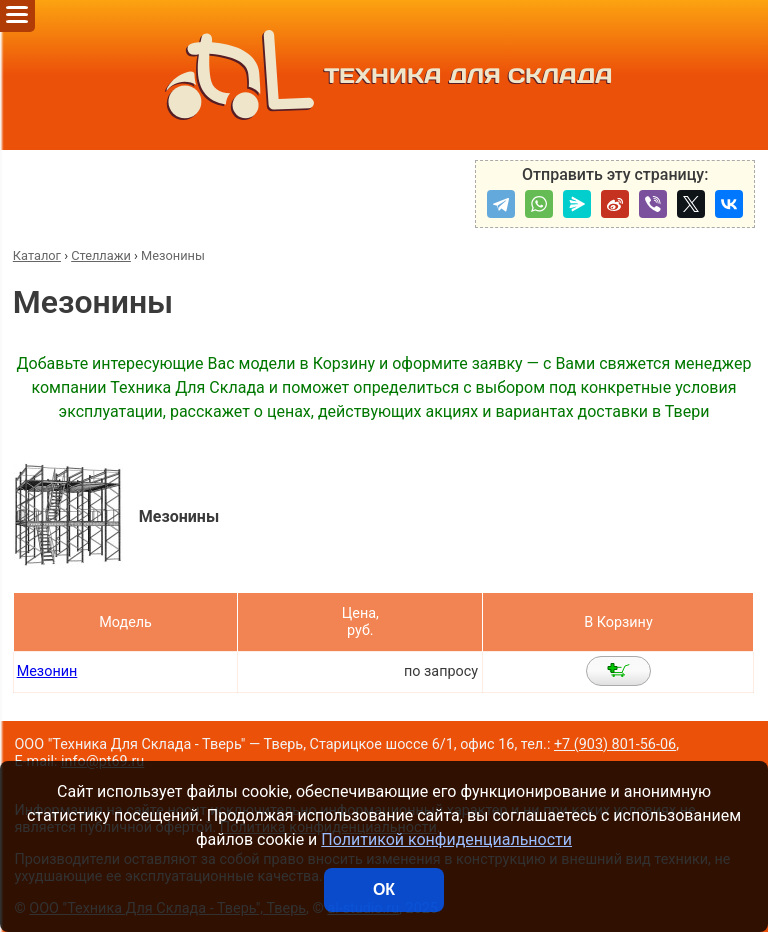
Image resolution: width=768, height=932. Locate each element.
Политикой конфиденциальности (446, 839)
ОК (384, 889)
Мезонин (47, 671)
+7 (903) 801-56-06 (615, 744)
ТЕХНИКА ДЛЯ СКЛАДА (384, 75)
